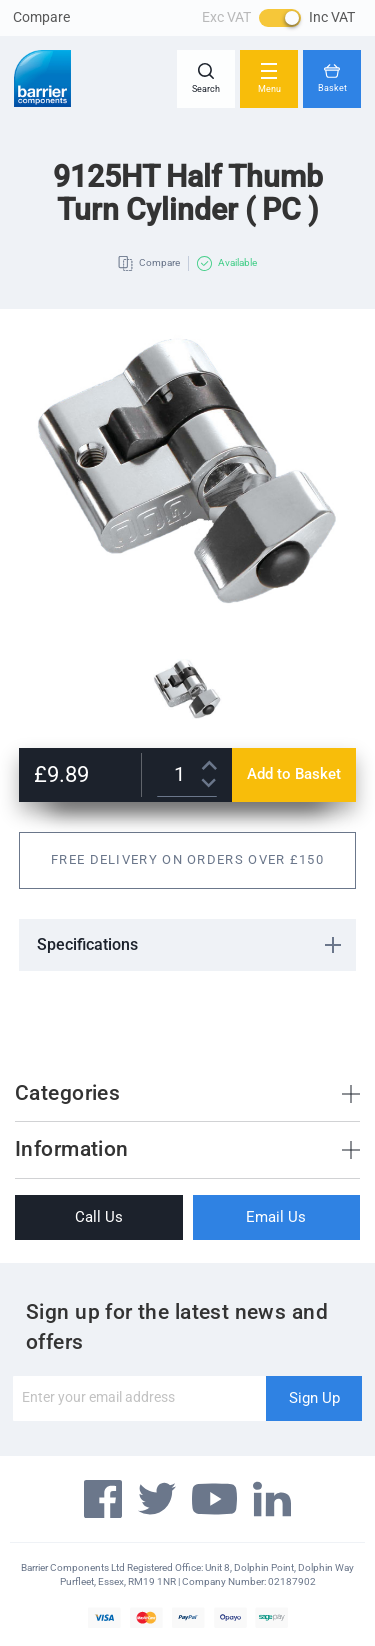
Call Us (99, 1217)
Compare (41, 17)
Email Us (276, 1217)
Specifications (87, 944)
